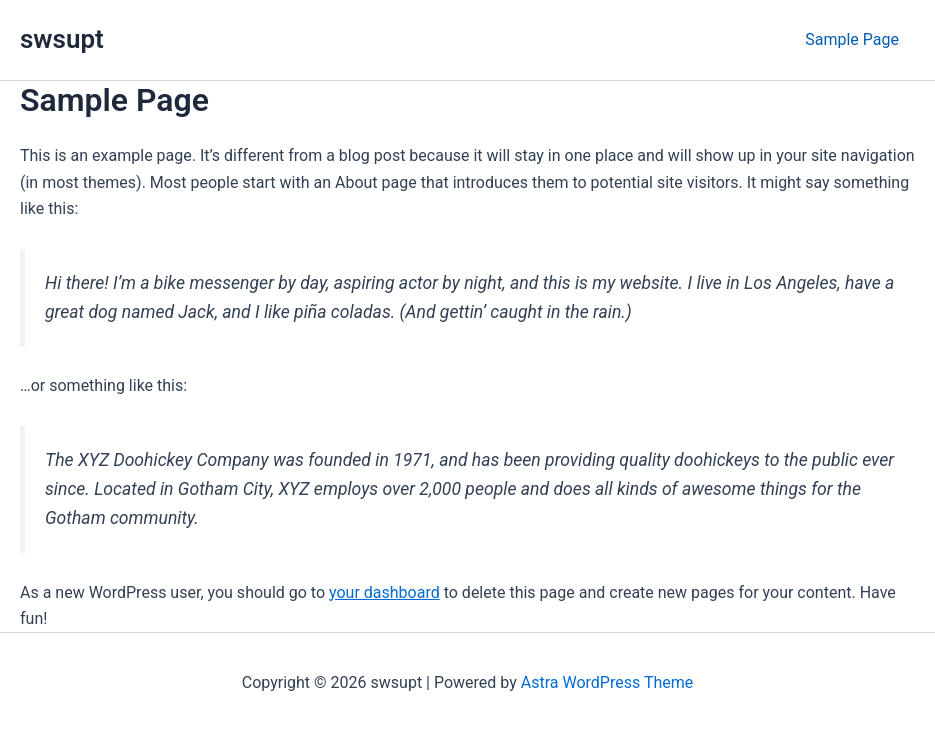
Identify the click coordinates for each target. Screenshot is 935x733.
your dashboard (384, 592)
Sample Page (852, 39)
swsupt (62, 39)
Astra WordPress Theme (607, 682)
